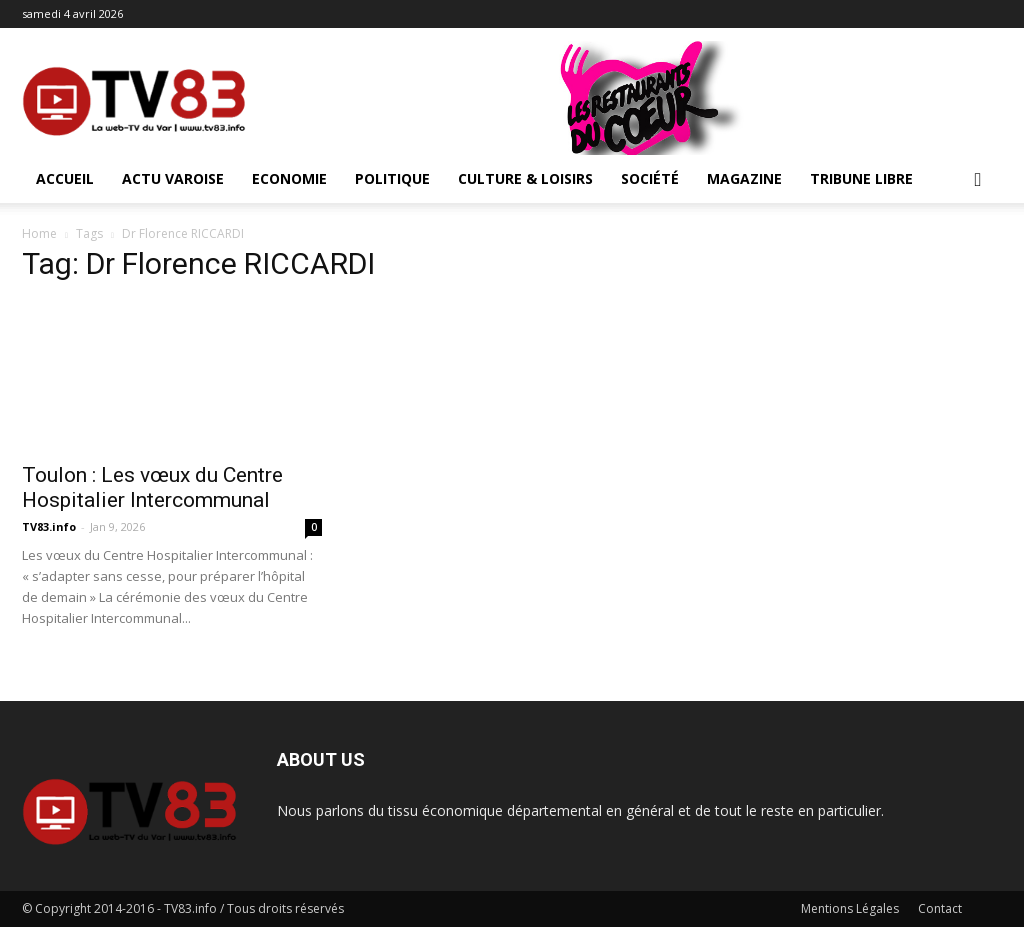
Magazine (744, 178)
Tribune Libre (861, 178)
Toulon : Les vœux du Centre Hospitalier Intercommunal (152, 487)
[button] (978, 180)
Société (650, 178)
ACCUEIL (65, 178)
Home (39, 233)
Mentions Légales (850, 908)
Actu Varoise (173, 178)
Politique (392, 178)
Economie (289, 178)
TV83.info (49, 526)
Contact (940, 908)
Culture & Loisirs (525, 178)
